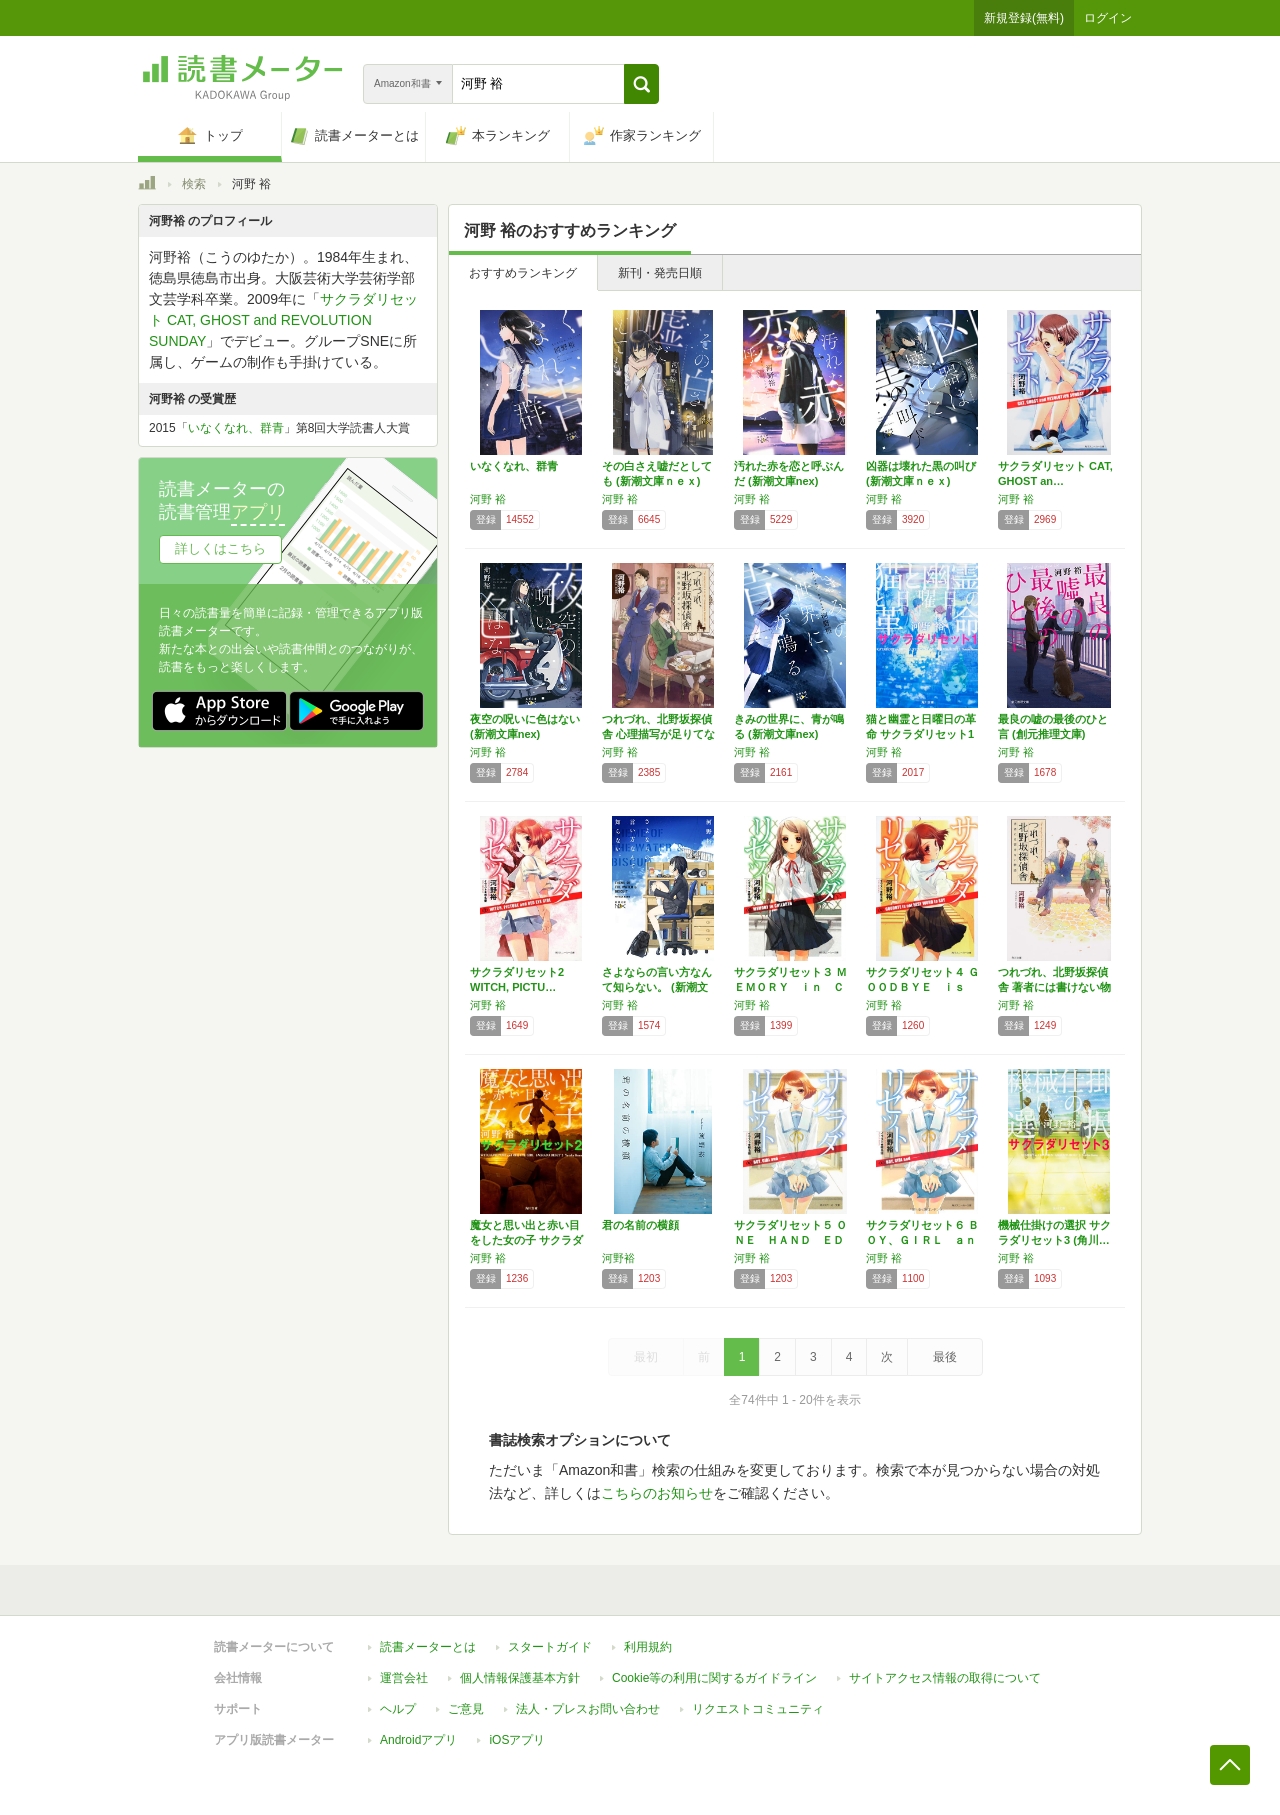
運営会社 (404, 1678)
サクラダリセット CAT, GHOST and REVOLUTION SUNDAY (283, 320)
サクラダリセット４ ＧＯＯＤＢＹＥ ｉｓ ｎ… (922, 987)
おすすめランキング (523, 273)
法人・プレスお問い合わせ (588, 1709)
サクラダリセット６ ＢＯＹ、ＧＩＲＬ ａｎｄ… (922, 1240)
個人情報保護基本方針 (520, 1678)
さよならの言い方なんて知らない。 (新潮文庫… (657, 987)
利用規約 (648, 1647)
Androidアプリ (418, 1740)
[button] (641, 84)
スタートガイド (550, 1647)
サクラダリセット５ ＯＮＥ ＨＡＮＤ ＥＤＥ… (790, 1240)
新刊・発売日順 (660, 273)
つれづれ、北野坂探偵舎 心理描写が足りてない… (658, 734)
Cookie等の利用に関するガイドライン (714, 1678)
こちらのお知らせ (657, 1493)
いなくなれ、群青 (514, 466)
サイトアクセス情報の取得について (945, 1678)
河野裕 (618, 1258)
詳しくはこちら (220, 548)
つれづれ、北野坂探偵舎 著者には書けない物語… (1054, 987)
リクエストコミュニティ (758, 1709)
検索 (194, 184)
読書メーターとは (428, 1647)
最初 (646, 1357)
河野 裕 (488, 499)
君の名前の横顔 (640, 1225)
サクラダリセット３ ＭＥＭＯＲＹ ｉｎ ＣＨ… (790, 987)
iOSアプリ (517, 1740)
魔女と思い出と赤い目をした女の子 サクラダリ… (526, 1240)
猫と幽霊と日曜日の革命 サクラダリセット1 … (921, 734)
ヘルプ (398, 1709)
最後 (945, 1357)
